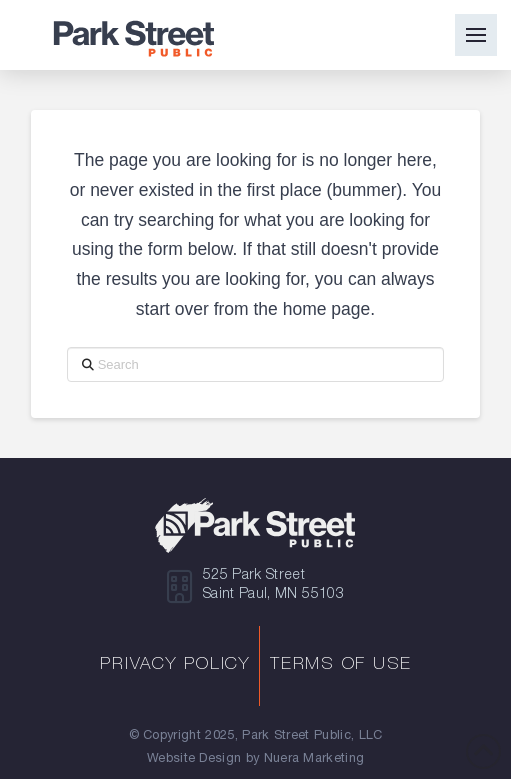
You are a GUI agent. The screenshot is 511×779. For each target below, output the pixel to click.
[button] (476, 35)
